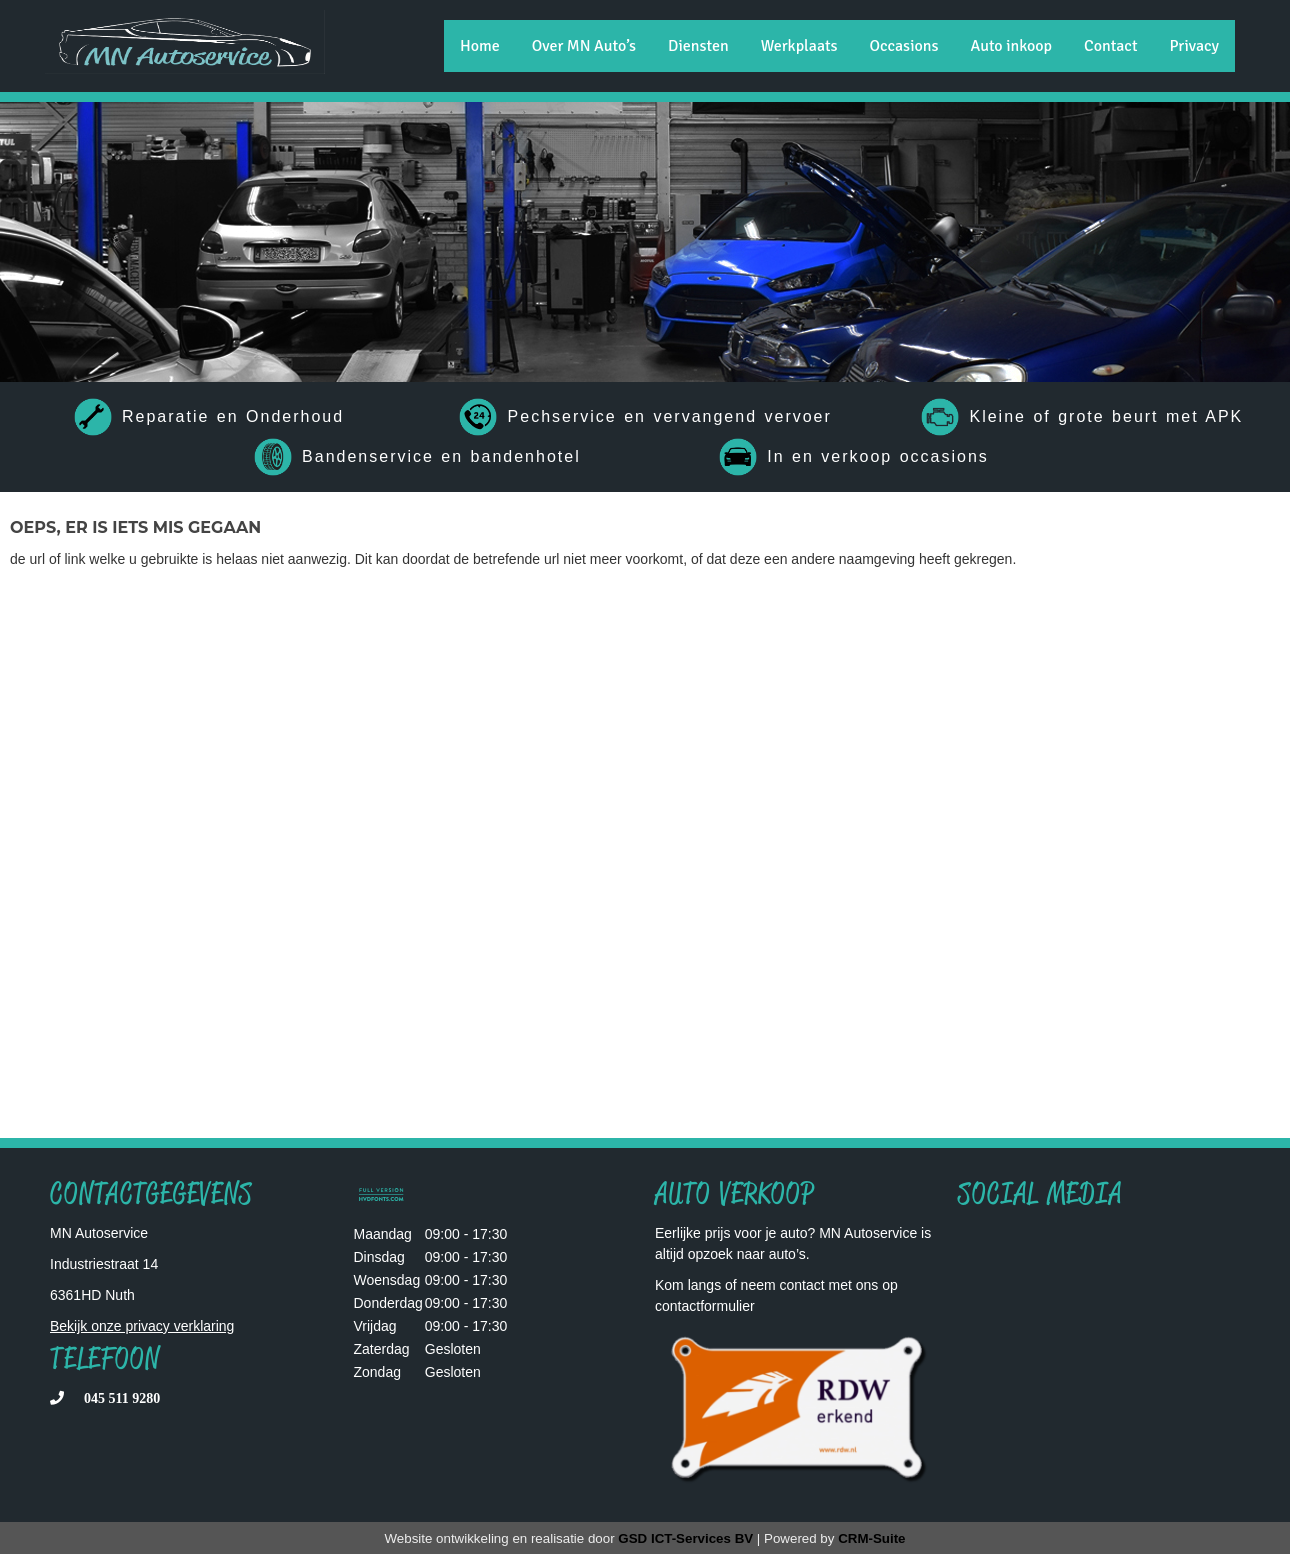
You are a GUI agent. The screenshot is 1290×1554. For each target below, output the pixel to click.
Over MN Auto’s (584, 46)
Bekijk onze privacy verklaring (142, 1326)
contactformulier (705, 1306)
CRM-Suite (871, 1538)
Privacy (1195, 46)
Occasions (903, 46)
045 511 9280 (122, 1398)
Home (480, 46)
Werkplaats (799, 46)
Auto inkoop (1012, 46)
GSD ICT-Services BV (685, 1538)
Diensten (698, 46)
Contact (1110, 46)
